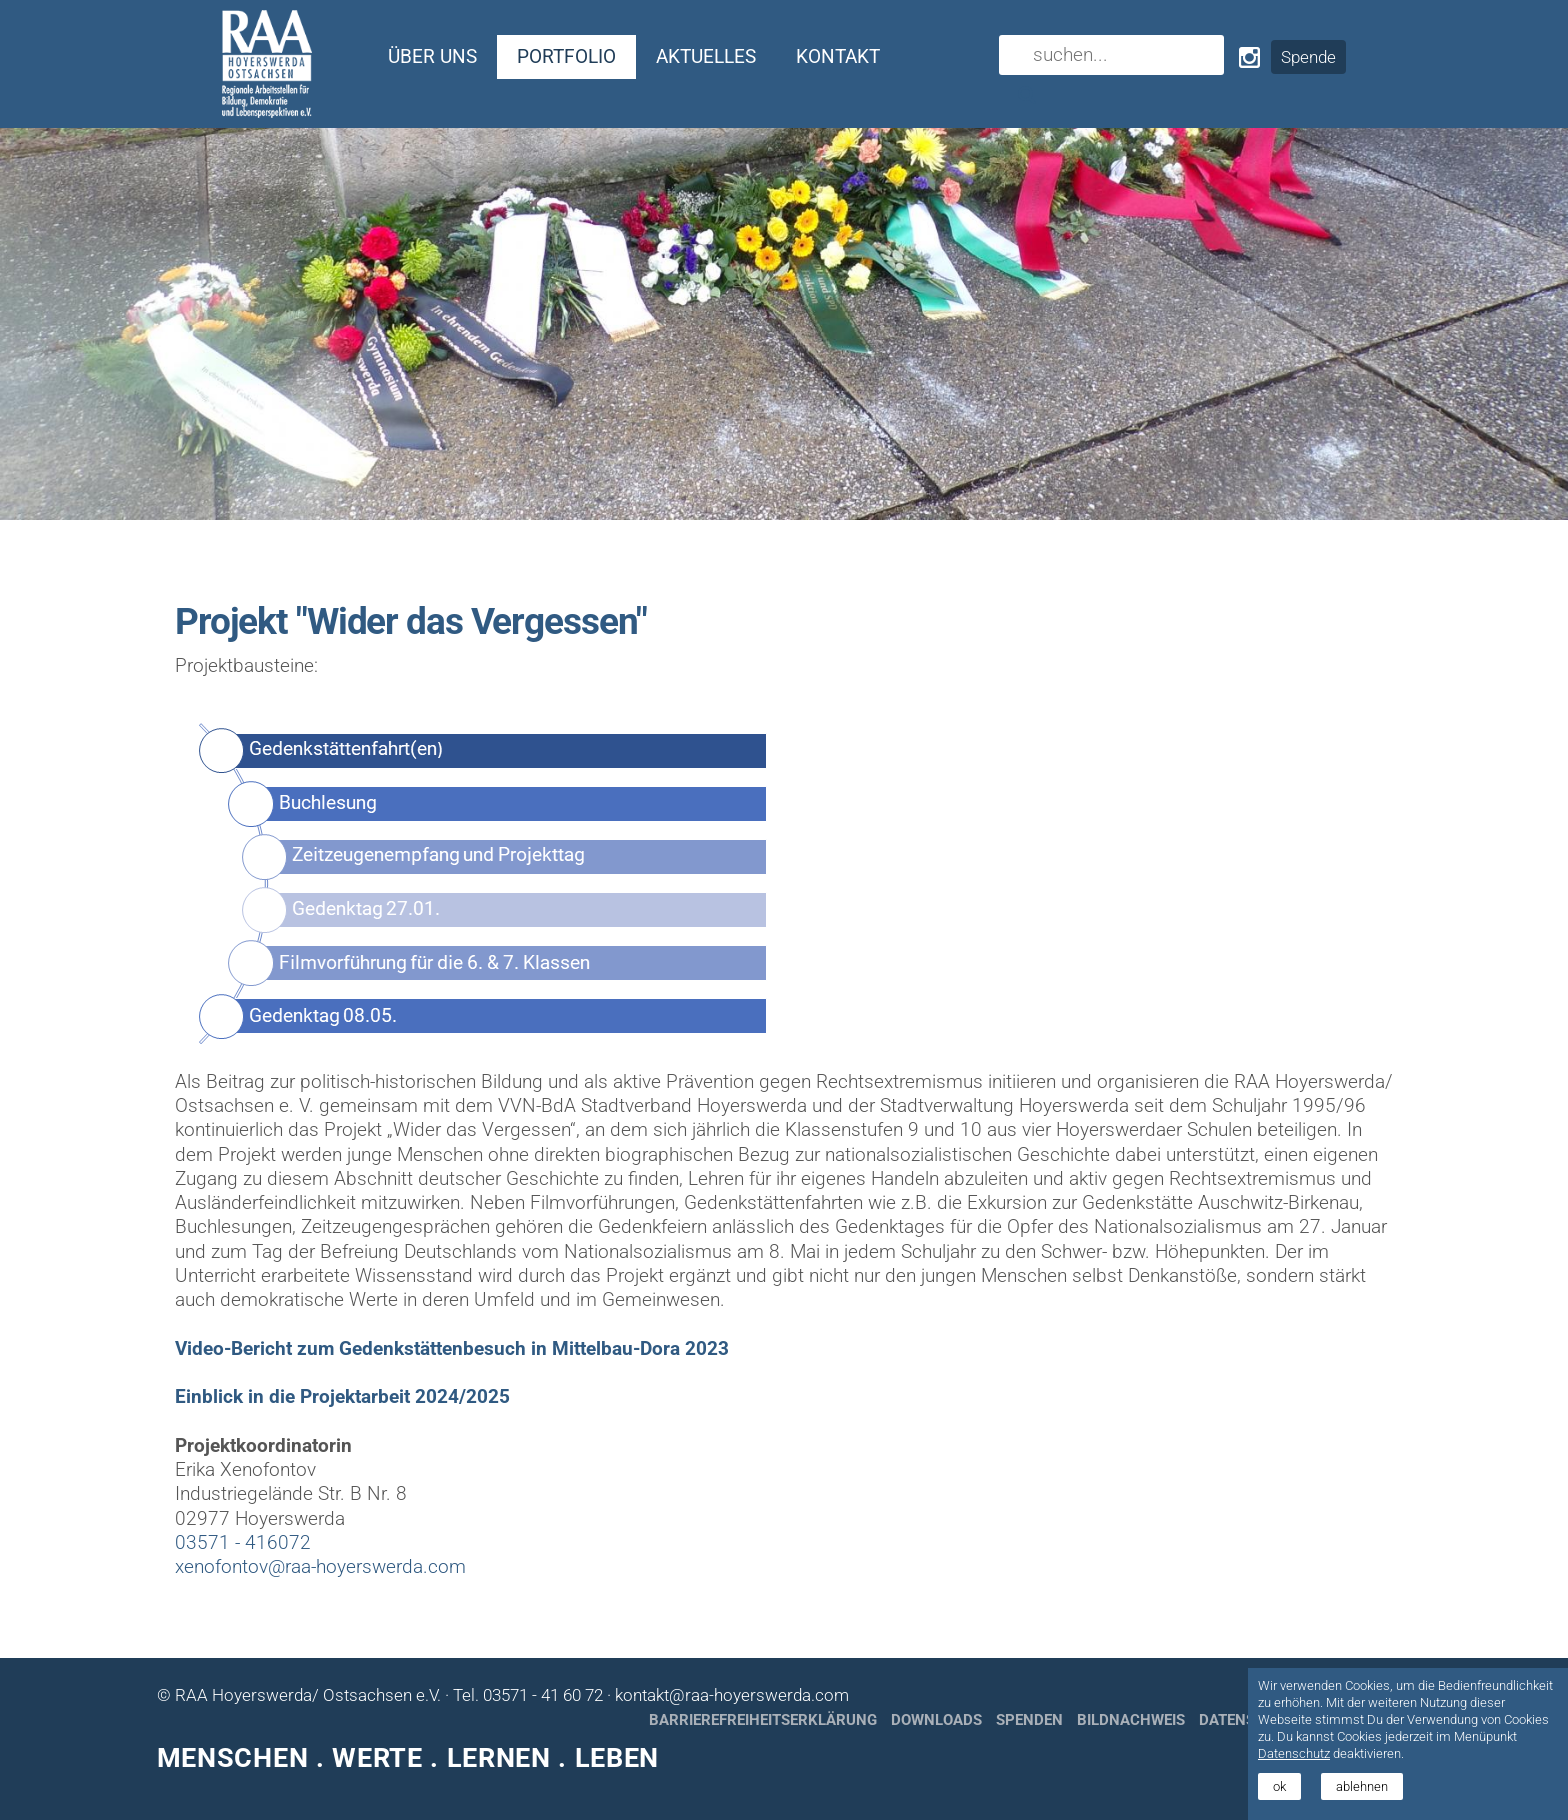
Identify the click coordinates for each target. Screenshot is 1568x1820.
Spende (1308, 57)
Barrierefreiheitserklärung (763, 1720)
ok (1279, 1786)
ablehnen (1362, 1786)
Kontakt (838, 57)
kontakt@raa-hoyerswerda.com (732, 1695)
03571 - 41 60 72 (543, 1695)
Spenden (1029, 1720)
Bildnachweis (1131, 1720)
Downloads (936, 1720)
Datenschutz (1294, 1753)
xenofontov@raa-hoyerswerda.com (320, 1567)
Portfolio (566, 57)
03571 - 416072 (243, 1543)
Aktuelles (706, 57)
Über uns (432, 57)
